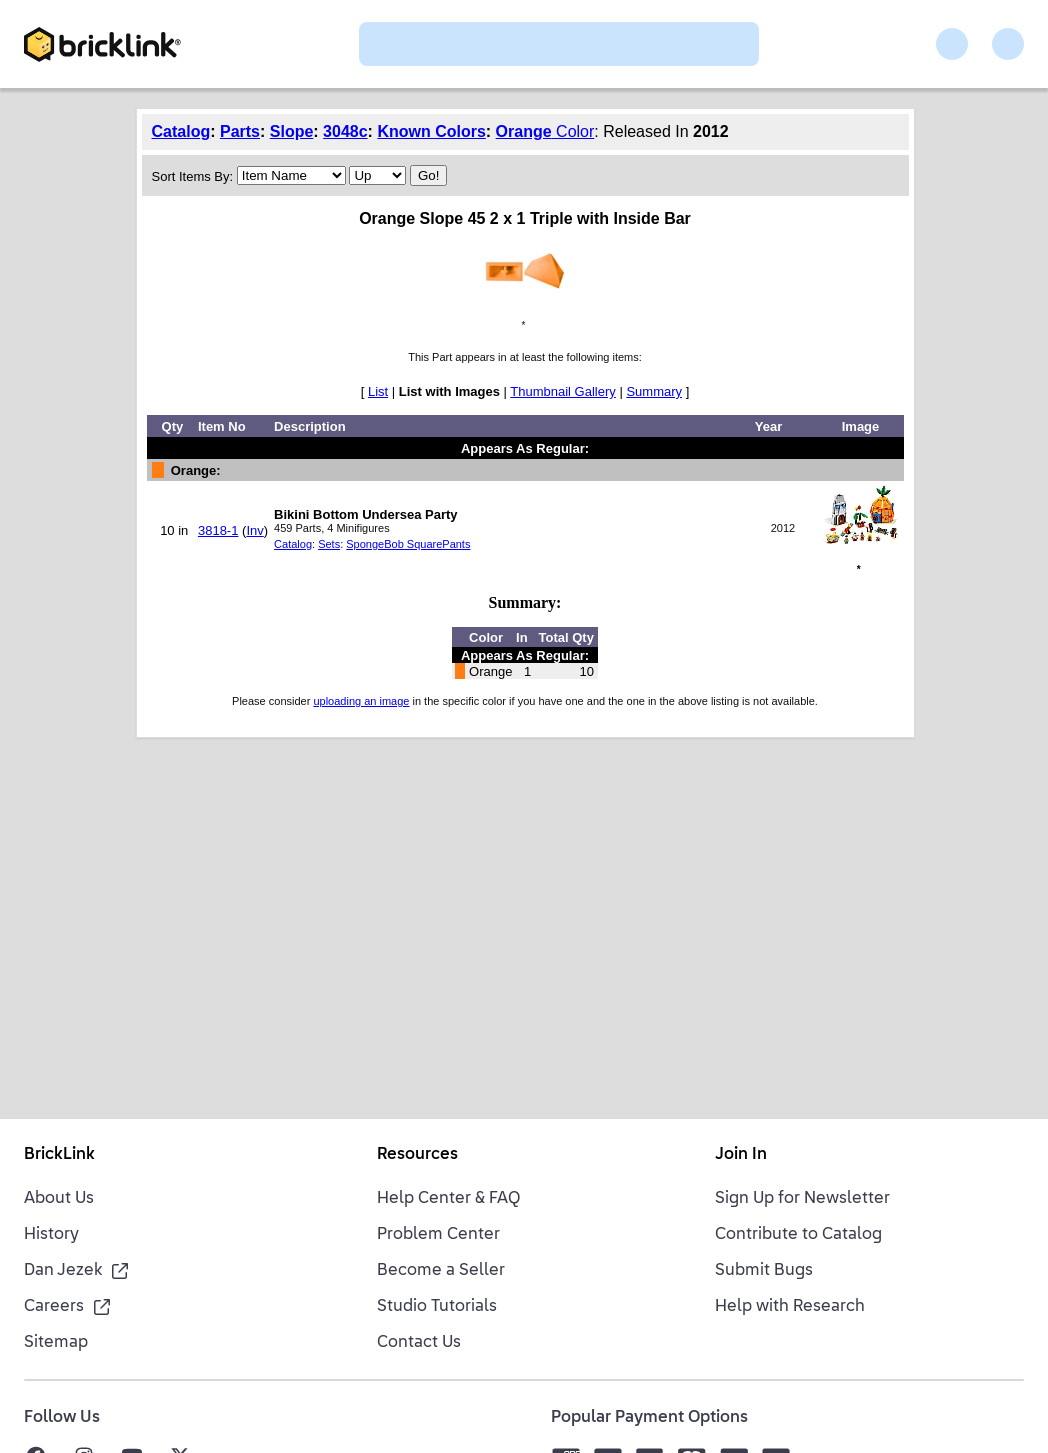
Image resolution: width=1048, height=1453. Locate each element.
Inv (254, 530)
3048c (345, 131)
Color (573, 131)
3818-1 (218, 530)
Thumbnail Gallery (563, 391)
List (378, 391)
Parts (240, 131)
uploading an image (361, 701)
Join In (741, 1155)
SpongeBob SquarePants (408, 544)
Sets (329, 544)
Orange (524, 131)
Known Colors (431, 131)
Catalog (181, 131)
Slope (292, 131)
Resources (417, 1155)
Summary (654, 391)
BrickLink (59, 1155)
